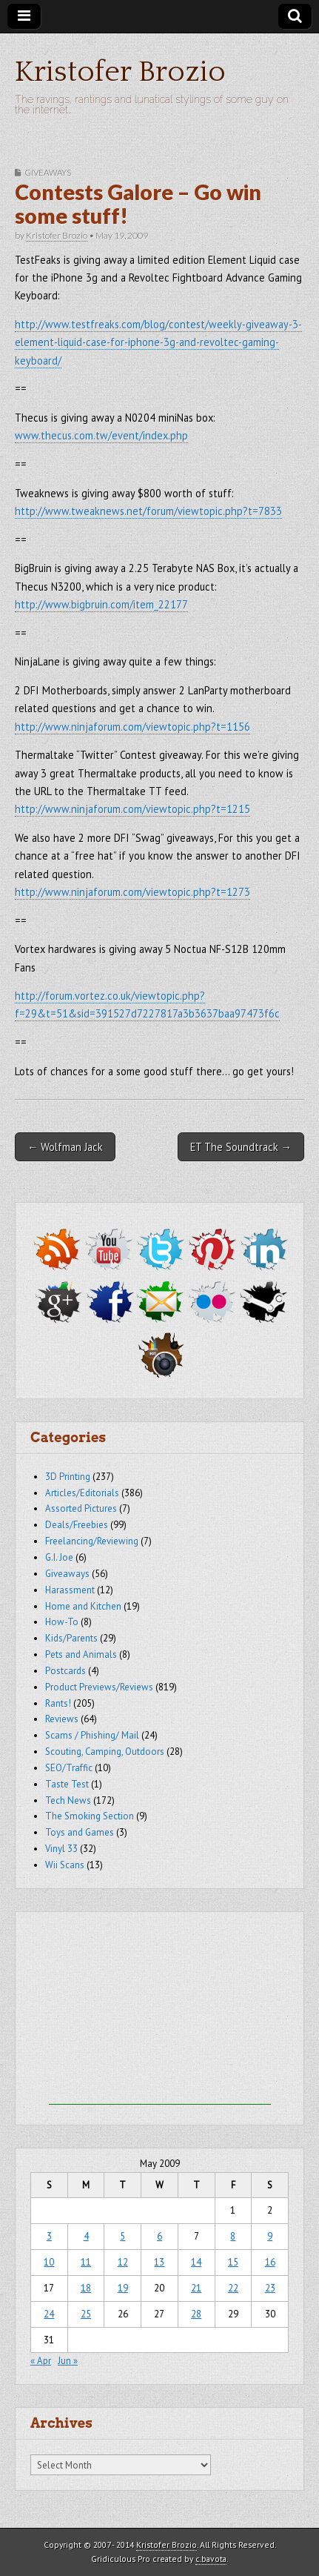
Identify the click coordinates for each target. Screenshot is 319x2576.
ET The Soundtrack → (241, 1147)
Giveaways (47, 172)
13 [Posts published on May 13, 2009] (159, 2262)
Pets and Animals (81, 1654)
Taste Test (67, 1784)
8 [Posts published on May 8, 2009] (232, 2236)
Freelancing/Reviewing (91, 1541)
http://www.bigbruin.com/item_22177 (101, 604)
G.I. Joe (59, 1557)
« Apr (40, 2360)
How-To (61, 1622)
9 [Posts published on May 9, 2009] (269, 2236)
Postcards (65, 1670)
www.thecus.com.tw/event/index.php (101, 435)
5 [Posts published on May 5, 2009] (122, 2236)
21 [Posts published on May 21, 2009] (196, 2288)
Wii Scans (64, 1865)
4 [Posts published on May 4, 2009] (86, 2236)
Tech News (68, 1800)
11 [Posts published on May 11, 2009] (86, 2262)
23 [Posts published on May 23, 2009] (270, 2288)
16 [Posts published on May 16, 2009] (270, 2262)
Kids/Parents (71, 1638)
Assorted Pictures (81, 1508)
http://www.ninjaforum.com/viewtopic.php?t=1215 (132, 809)
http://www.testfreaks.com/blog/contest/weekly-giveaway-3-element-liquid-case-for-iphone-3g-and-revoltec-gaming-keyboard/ (158, 342)
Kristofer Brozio (120, 72)
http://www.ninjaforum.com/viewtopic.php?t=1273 (132, 892)
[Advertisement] (160, 2012)
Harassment (70, 1590)
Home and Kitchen (83, 1606)
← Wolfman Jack (65, 1147)
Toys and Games (79, 1832)
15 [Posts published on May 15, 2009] (233, 2262)
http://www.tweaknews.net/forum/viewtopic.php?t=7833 (148, 511)
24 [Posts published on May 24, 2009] (49, 2314)
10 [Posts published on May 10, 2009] (49, 2262)
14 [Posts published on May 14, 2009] (196, 2262)
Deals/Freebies (76, 1524)
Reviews (61, 1719)
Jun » (68, 2360)
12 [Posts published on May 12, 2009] (123, 2262)
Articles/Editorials (82, 1493)
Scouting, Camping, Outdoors (104, 1751)
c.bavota (210, 2558)
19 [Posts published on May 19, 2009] (123, 2288)
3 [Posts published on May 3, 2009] (49, 2236)
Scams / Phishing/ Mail (92, 1735)
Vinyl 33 (61, 1848)
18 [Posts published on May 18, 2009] (86, 2288)
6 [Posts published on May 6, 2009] (159, 2236)
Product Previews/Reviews (99, 1687)
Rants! (58, 1703)
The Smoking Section (89, 1816)
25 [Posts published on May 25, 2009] (86, 2314)
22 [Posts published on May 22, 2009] (233, 2288)
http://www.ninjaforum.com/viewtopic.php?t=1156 (132, 727)
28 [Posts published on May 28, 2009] (196, 2314)
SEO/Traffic (69, 1768)
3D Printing (67, 1476)
